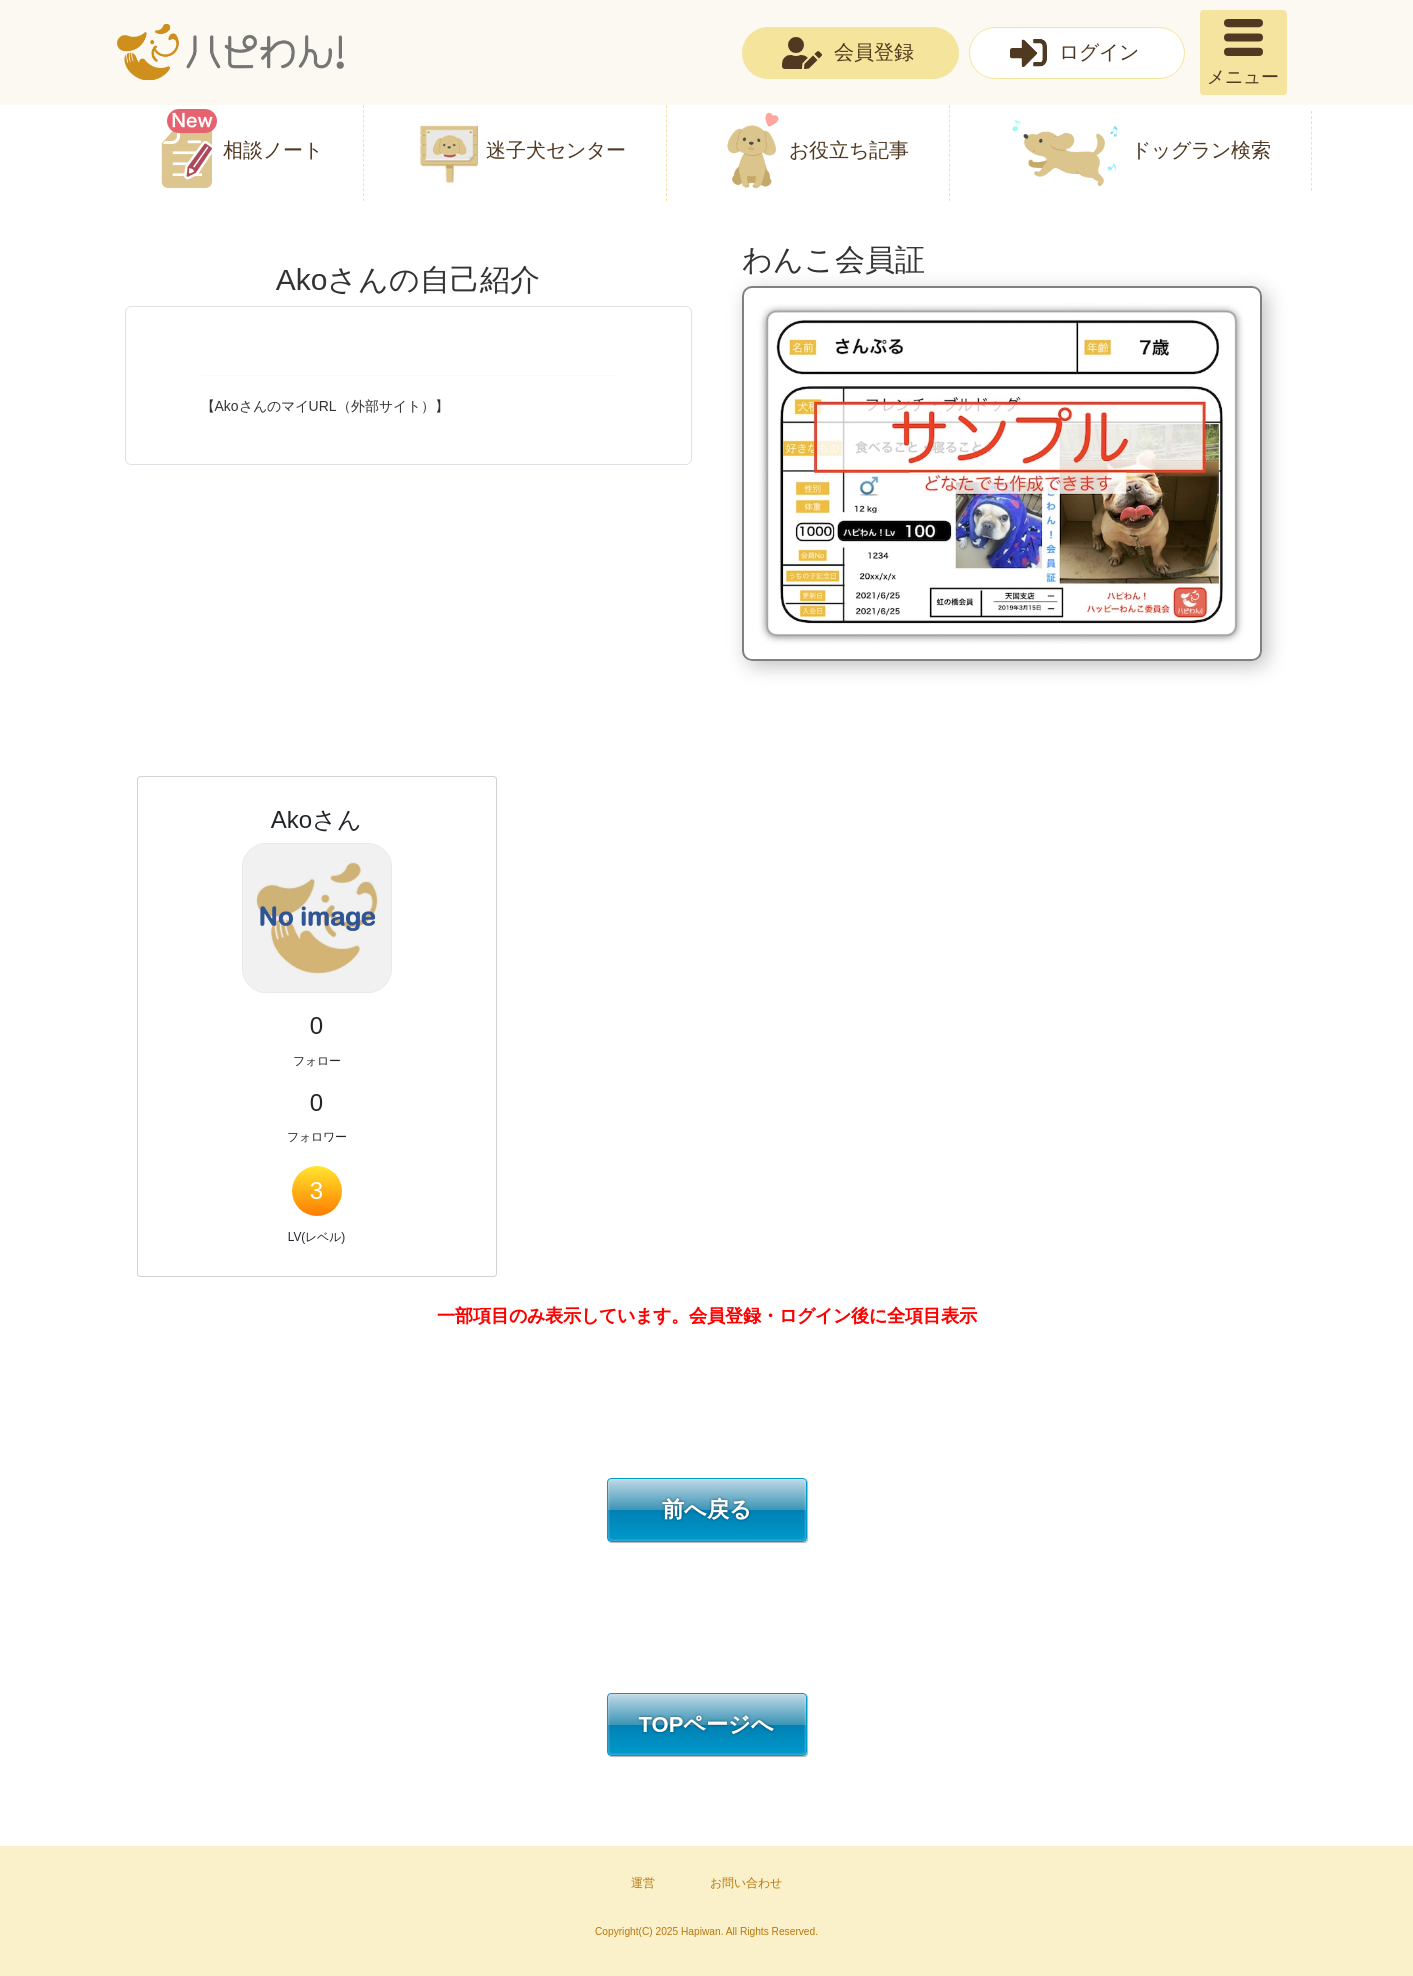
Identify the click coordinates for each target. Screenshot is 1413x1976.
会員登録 (874, 52)
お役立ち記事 (849, 150)
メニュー (1243, 77)
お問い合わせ (746, 1883)
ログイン (1099, 52)
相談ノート (273, 150)
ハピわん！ (230, 52)
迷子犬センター (556, 150)
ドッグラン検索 (1201, 150)
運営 (643, 1883)
